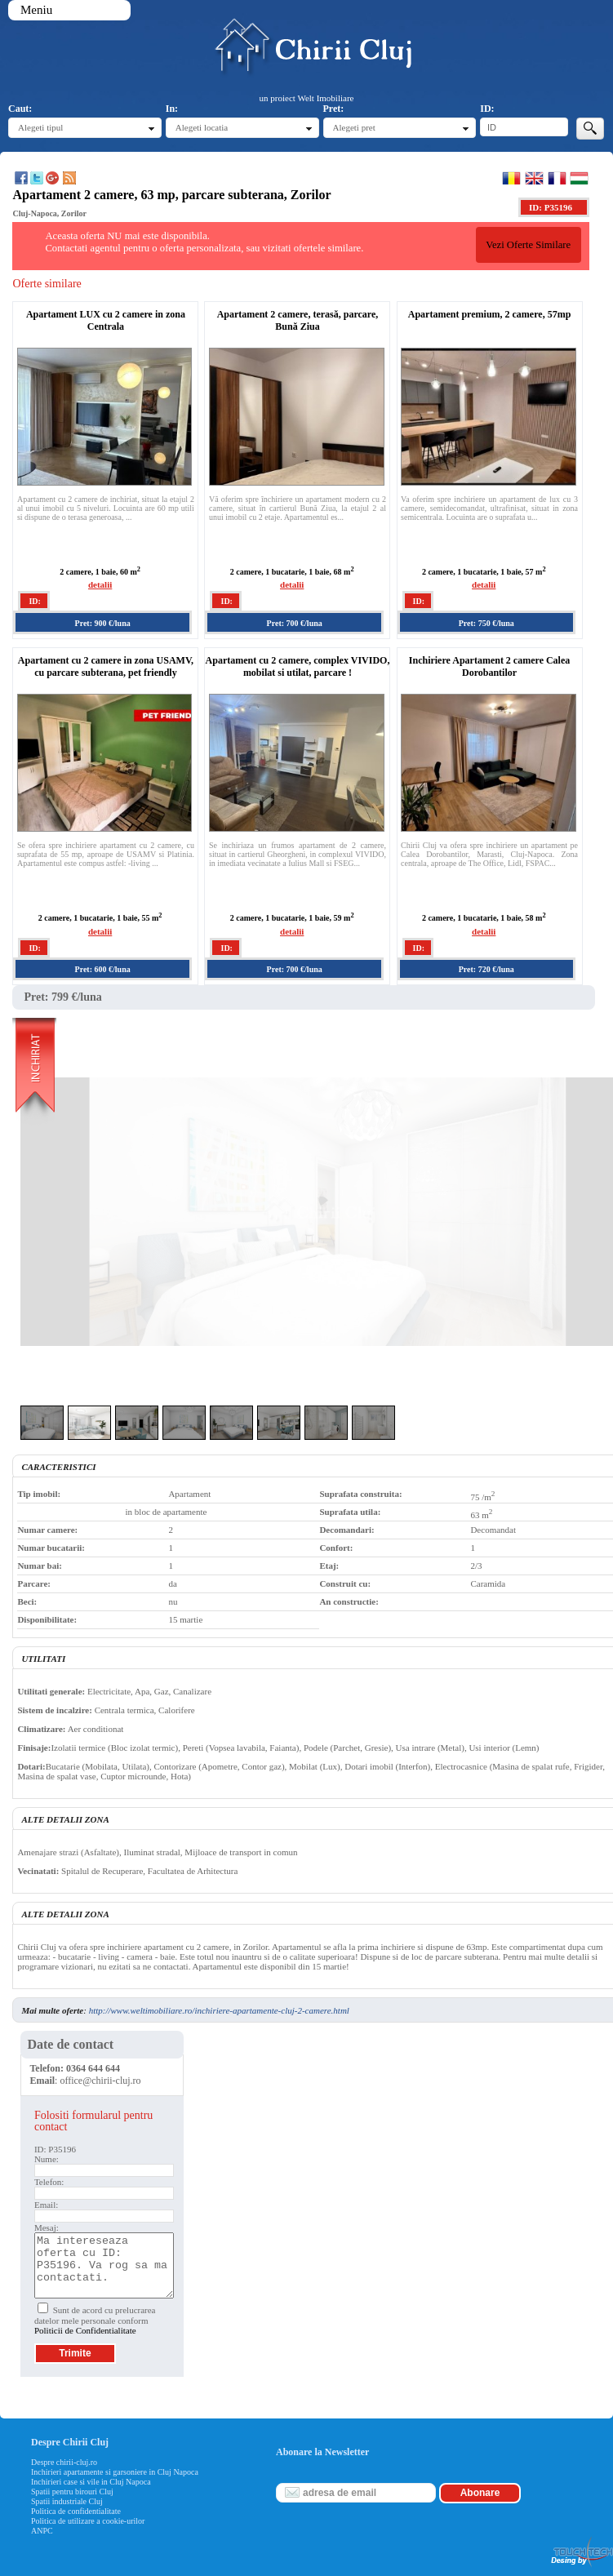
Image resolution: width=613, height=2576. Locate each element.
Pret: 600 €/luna (103, 969)
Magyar (579, 177)
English (534, 177)
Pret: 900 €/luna (103, 623)
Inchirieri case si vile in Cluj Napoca (91, 2481)
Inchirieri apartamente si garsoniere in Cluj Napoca (114, 2471)
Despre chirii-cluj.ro (64, 2462)
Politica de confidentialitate (76, 2511)
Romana (511, 177)
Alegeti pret (354, 127)
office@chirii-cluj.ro (100, 2080)
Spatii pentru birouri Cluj (72, 2491)
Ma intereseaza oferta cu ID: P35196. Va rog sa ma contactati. (104, 2265)
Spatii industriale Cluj (67, 2501)
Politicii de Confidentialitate (85, 2330)
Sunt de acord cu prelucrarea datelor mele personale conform (95, 2320)
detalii (100, 584)
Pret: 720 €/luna (486, 969)
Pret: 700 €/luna (294, 623)
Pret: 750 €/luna (486, 623)
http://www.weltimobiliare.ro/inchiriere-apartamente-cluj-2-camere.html (219, 2010)
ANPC (42, 2530)
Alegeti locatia (201, 127)
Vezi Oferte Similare (528, 245)
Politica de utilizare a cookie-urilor (87, 2520)
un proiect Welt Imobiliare (307, 98)
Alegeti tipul (40, 127)
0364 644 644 (93, 2068)
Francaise (557, 177)
